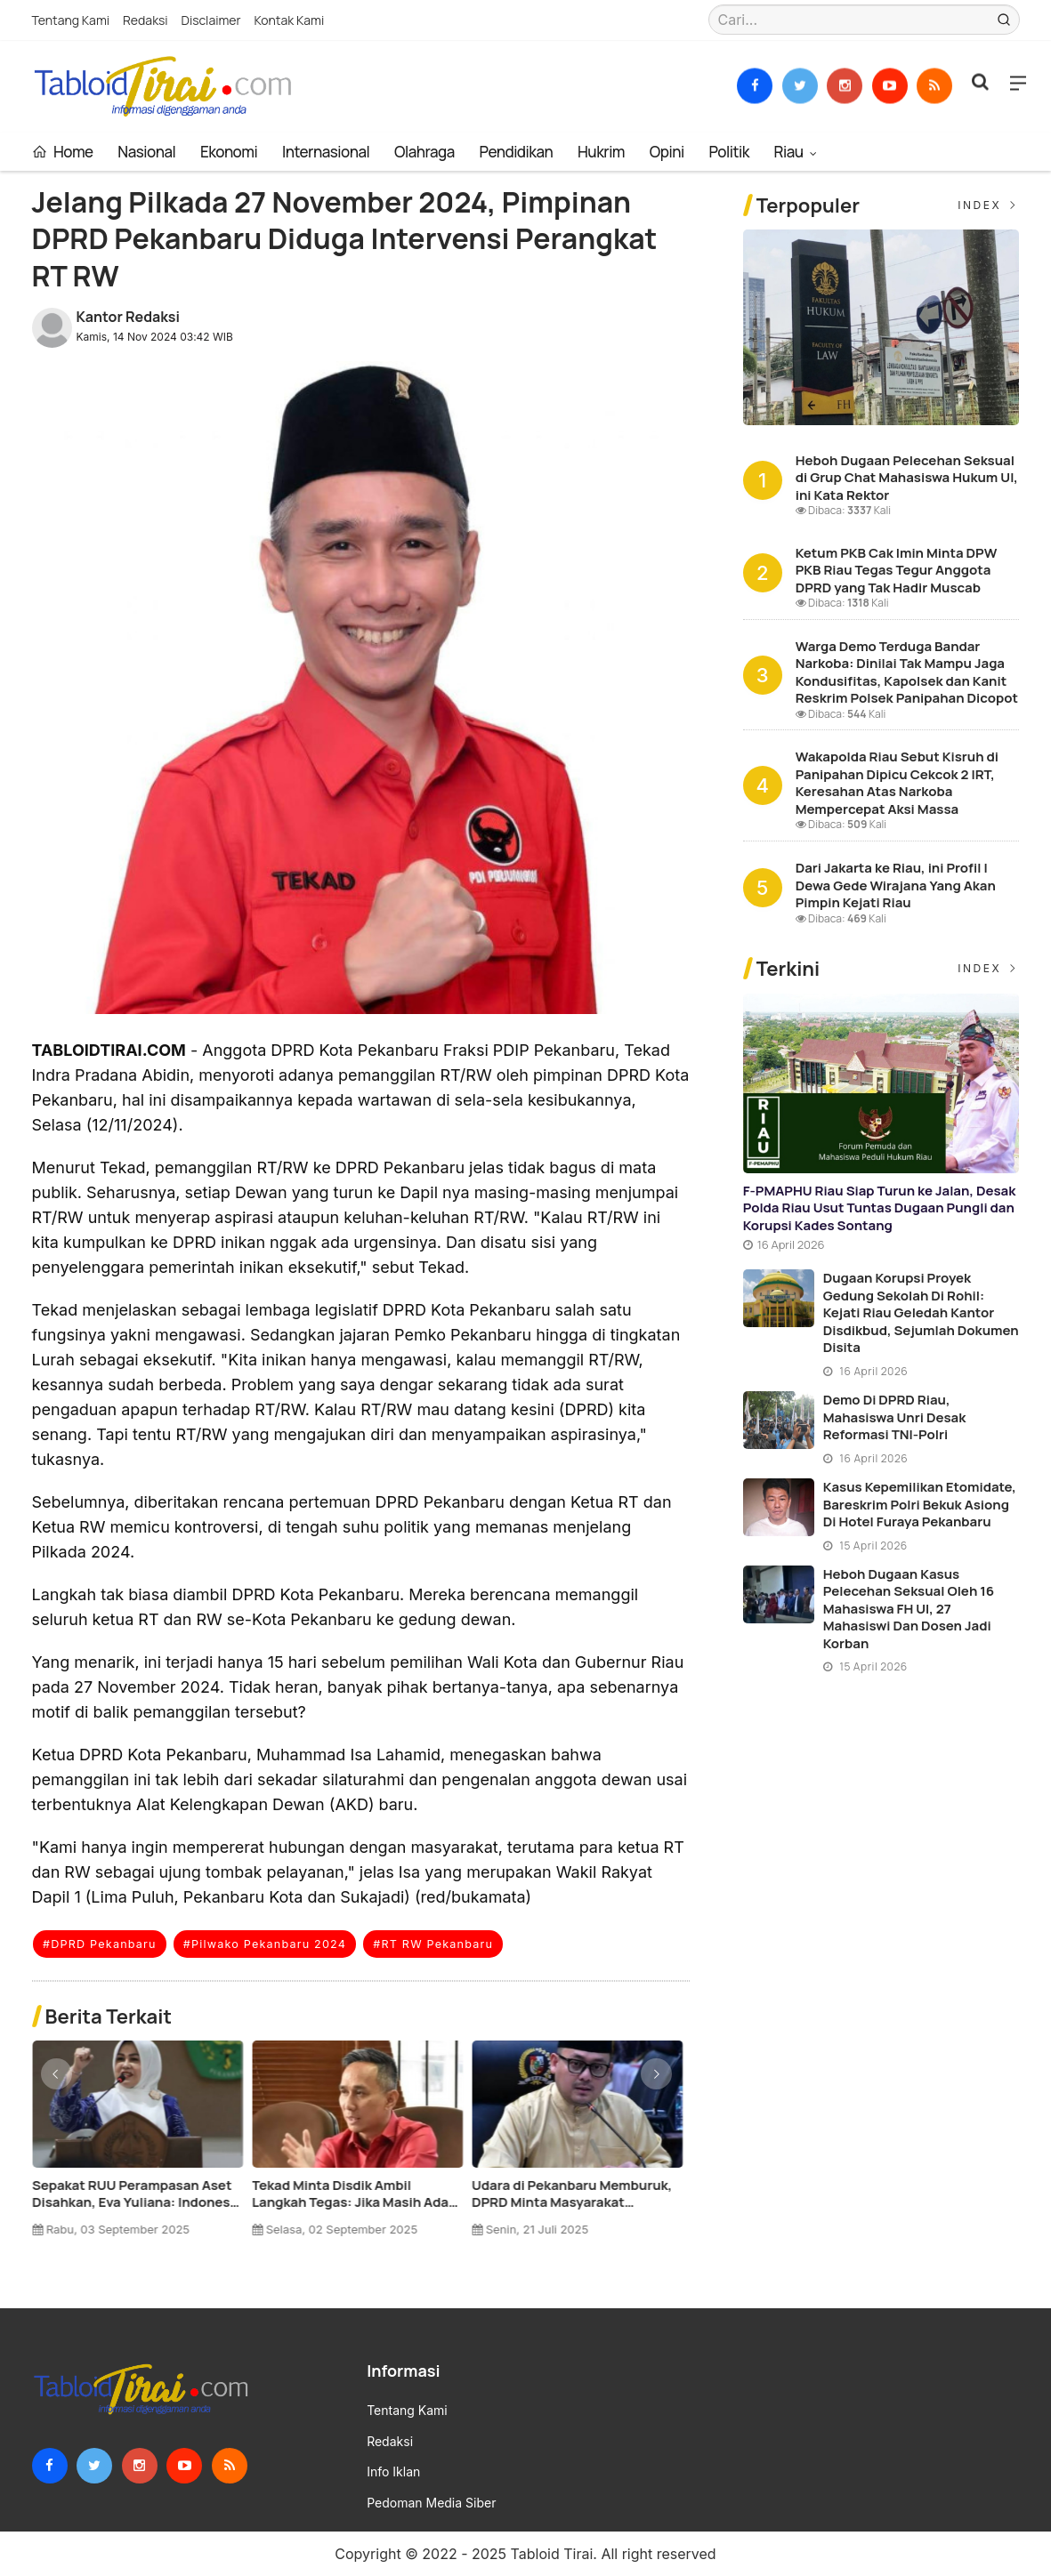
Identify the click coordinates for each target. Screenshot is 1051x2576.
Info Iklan (393, 2472)
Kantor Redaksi (128, 316)
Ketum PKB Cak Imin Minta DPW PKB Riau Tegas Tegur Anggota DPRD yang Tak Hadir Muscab (133, 2194)
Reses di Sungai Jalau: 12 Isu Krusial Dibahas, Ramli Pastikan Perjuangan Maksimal (352, 2194)
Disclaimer (211, 20)
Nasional (146, 151)
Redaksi (145, 20)
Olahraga (424, 151)
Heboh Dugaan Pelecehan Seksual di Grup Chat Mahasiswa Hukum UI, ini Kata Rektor (907, 477)
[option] (142, 2145)
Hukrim (601, 151)
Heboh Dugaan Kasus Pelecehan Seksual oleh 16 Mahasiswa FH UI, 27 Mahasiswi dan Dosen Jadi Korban (908, 1609)
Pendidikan (517, 151)
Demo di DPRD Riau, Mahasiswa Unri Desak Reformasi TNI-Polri (894, 1417)
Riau (790, 151)
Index (988, 205)
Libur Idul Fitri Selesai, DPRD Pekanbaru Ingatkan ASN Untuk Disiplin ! (572, 2194)
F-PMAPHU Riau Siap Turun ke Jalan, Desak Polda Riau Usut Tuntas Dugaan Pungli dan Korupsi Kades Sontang (879, 1208)
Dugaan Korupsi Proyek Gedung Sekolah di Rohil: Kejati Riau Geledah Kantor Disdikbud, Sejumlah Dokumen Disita (921, 1312)
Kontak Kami (290, 20)
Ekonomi (228, 151)
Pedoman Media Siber (431, 2503)
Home (62, 151)
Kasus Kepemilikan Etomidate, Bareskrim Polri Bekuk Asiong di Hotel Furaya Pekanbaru (919, 1504)
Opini (667, 151)
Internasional (325, 151)
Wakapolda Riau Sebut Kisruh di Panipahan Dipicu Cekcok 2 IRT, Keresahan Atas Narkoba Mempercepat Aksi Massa (897, 782)
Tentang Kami (71, 20)
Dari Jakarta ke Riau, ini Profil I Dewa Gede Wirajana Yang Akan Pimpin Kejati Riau (896, 885)
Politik (728, 151)
